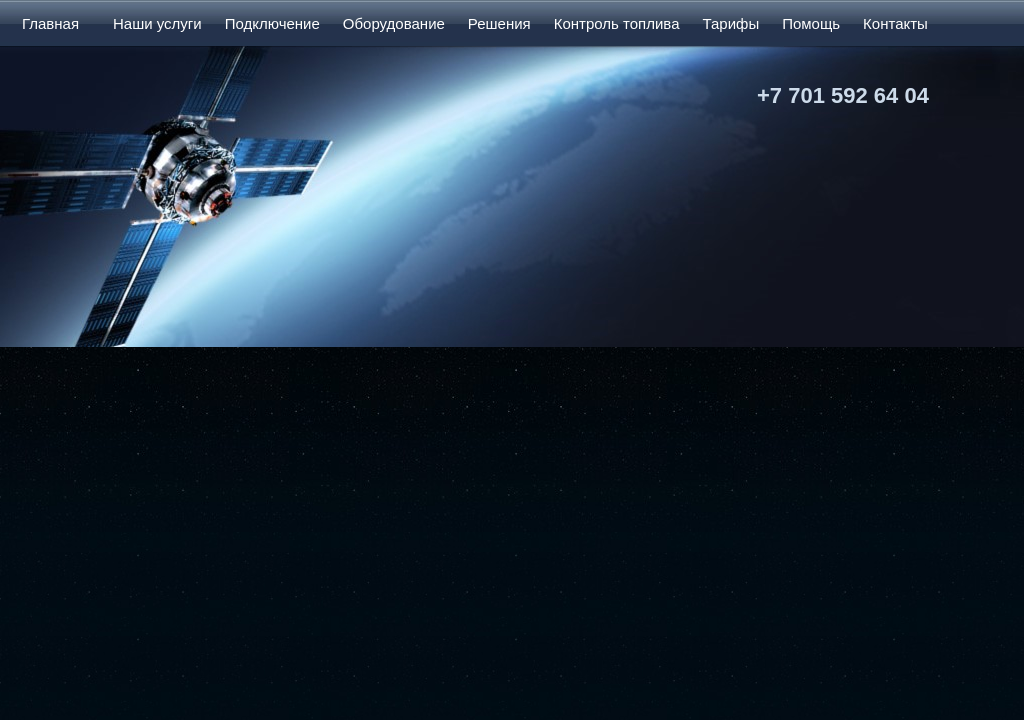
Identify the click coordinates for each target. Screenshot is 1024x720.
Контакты (895, 23)
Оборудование (394, 23)
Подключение (272, 23)
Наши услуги (157, 23)
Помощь (811, 23)
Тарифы (730, 23)
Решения (499, 23)
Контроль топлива (617, 23)
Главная (50, 23)
